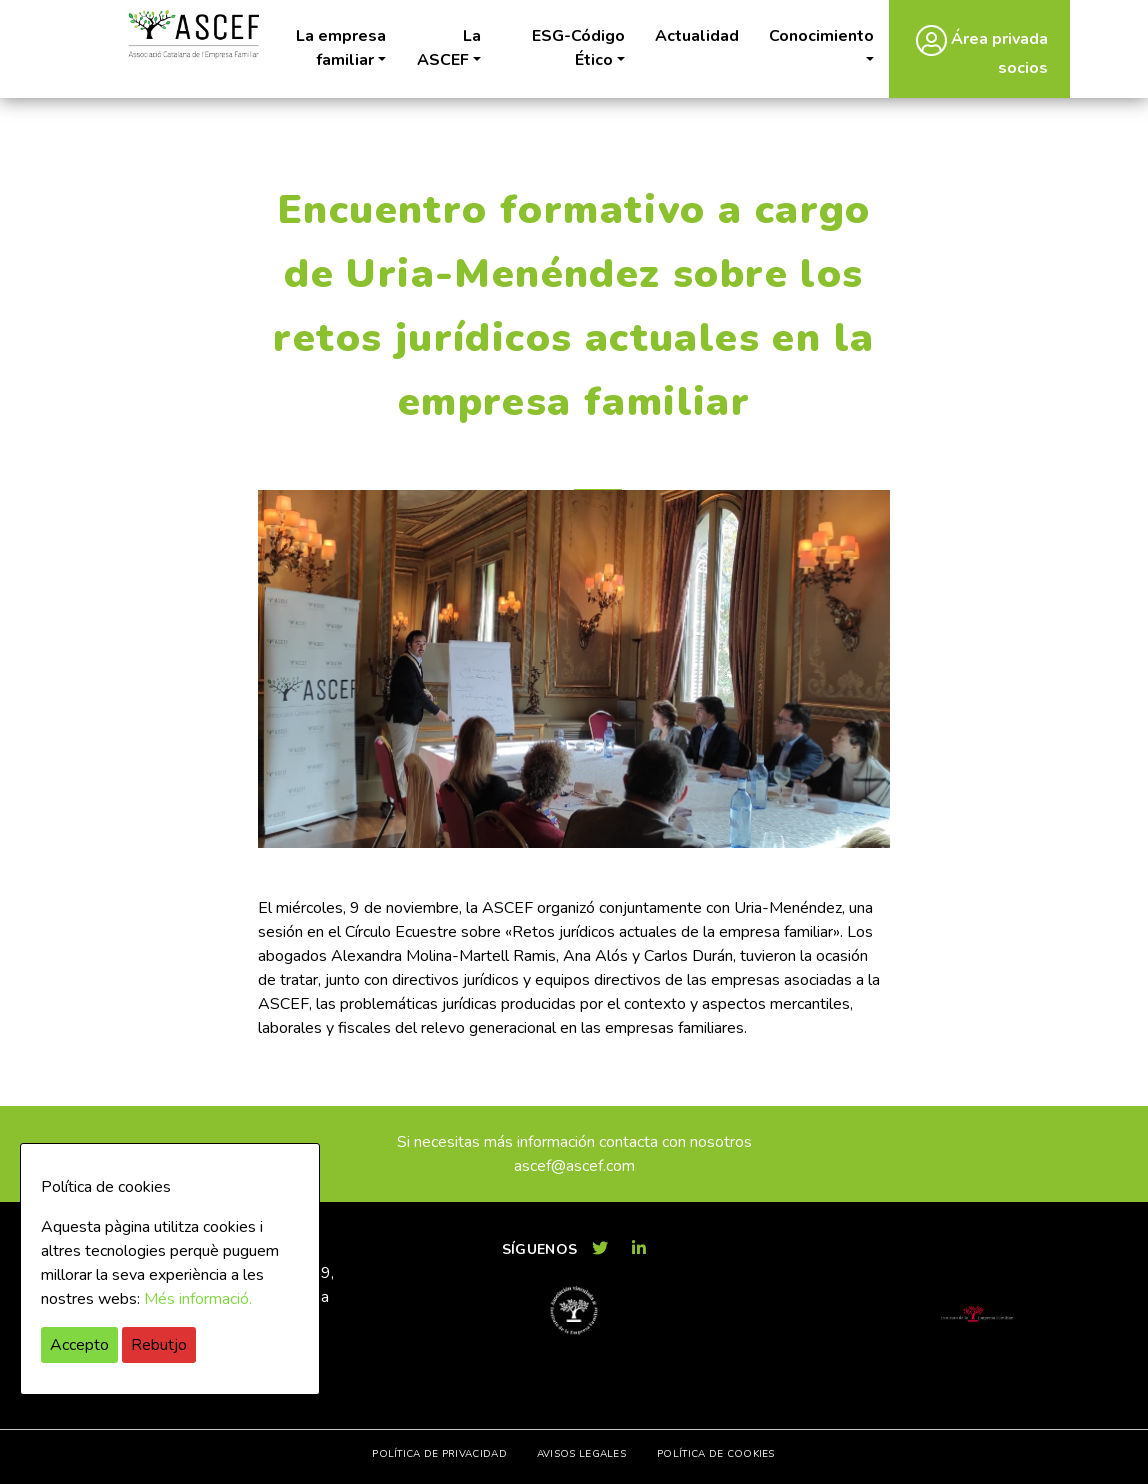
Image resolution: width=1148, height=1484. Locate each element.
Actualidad (697, 36)
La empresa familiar (341, 48)
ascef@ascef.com (574, 1166)
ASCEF (193, 34)
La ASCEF (449, 48)
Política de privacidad (439, 1454)
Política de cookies (716, 1454)
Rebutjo (159, 1345)
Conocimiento (821, 36)
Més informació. (198, 1299)
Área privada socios (982, 51)
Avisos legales (581, 1454)
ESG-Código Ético (578, 48)
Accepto (79, 1345)
